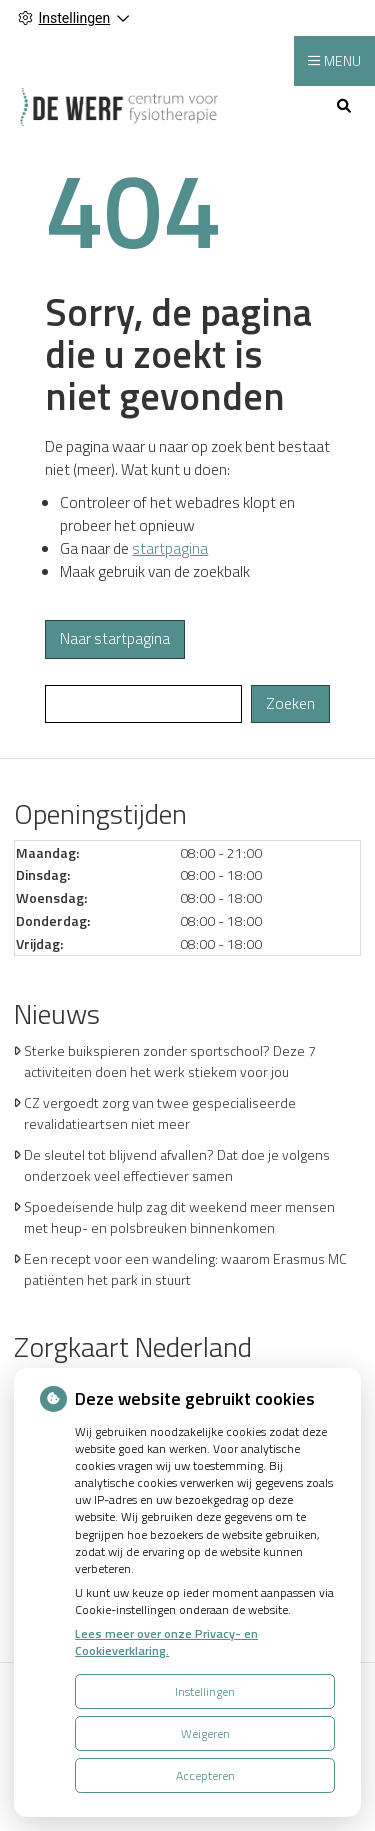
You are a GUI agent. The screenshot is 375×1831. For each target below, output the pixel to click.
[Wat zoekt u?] (143, 704)
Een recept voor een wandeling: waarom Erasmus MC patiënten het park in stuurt (185, 1269)
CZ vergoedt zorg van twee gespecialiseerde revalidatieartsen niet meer (160, 1113)
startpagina (170, 548)
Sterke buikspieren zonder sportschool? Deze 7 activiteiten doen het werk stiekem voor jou (170, 1061)
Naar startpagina (115, 638)
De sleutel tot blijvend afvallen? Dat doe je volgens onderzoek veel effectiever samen (177, 1165)
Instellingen (205, 1691)
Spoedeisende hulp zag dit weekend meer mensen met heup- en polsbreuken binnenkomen (179, 1217)
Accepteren (205, 1775)
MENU (342, 60)
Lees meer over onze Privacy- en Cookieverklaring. (166, 1642)
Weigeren (205, 1733)
